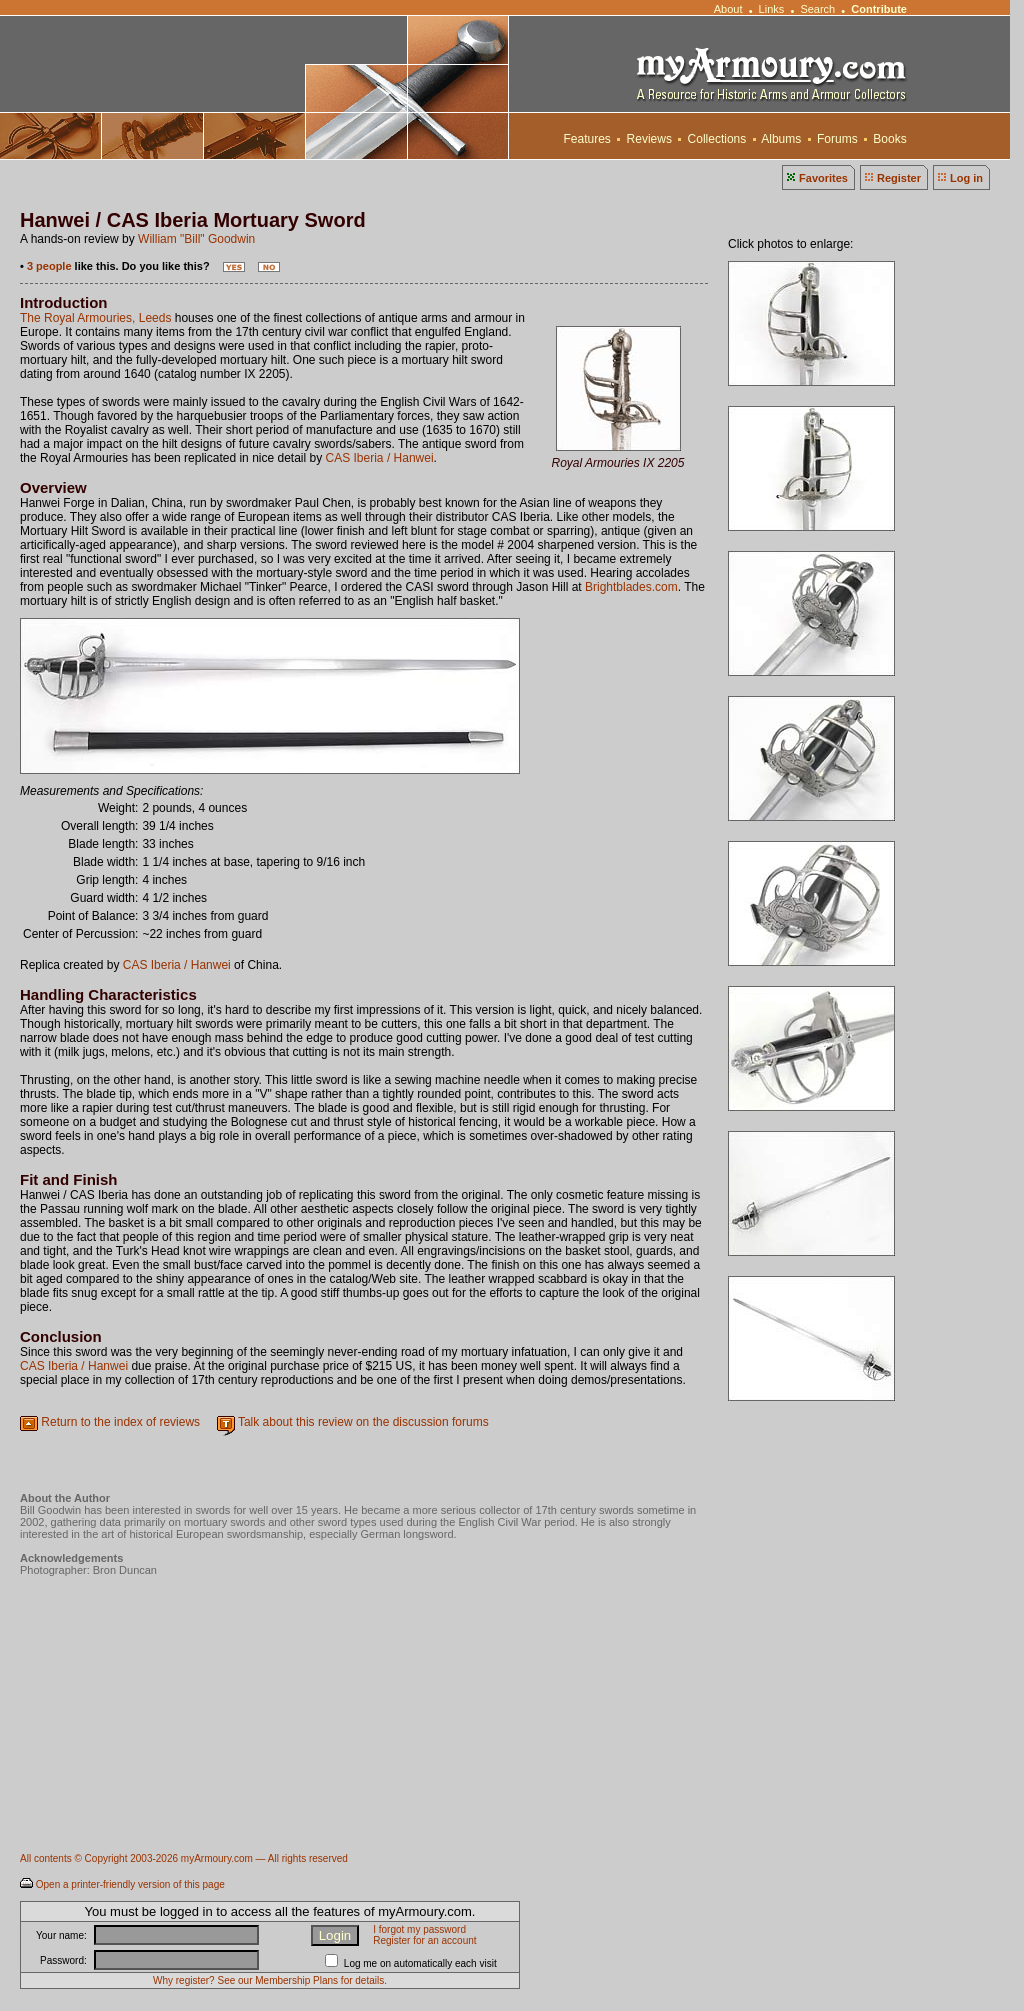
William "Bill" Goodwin (196, 239)
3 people (49, 266)
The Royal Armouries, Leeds (95, 318)
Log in (966, 178)
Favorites (823, 178)
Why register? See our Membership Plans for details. (270, 1980)
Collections (716, 139)
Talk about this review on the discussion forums (363, 1422)
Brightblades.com (631, 587)
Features (587, 139)
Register (899, 178)
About (728, 9)
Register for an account (424, 1940)
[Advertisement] (384, 1786)
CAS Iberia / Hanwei (380, 458)
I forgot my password (419, 1929)
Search (817, 9)
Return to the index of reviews (120, 1422)
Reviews (649, 139)
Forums (837, 139)
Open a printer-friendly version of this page (130, 1884)
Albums (782, 139)
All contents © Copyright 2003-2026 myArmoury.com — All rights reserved (184, 1858)
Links (772, 9)
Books (890, 139)
